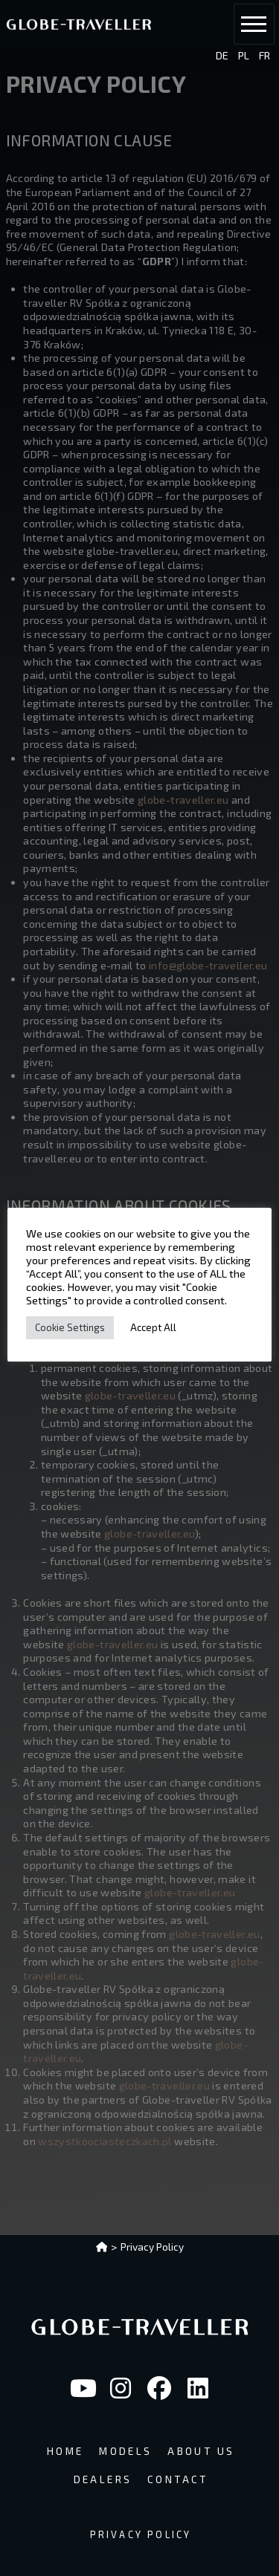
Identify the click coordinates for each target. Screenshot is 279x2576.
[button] (254, 24)
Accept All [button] (153, 1327)
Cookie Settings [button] (70, 1327)
